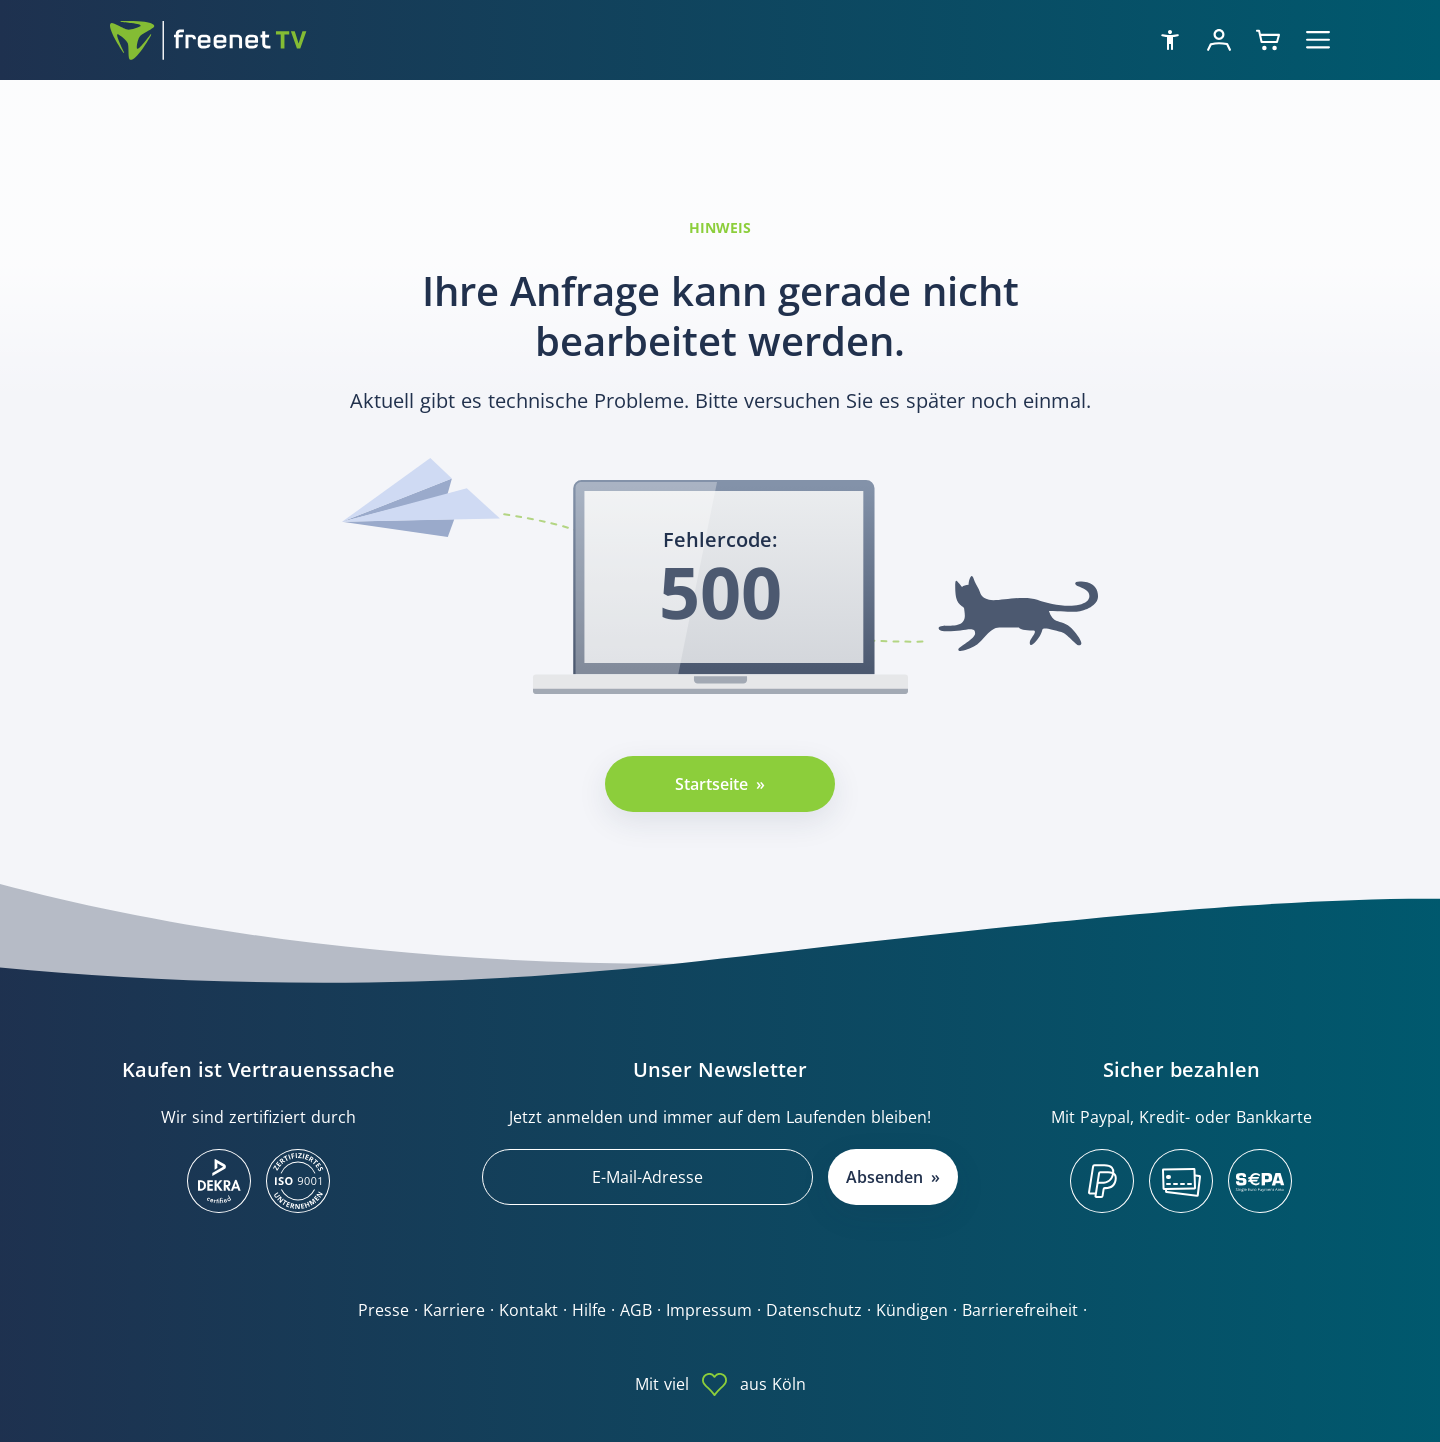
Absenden (884, 1177)
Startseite (711, 784)
